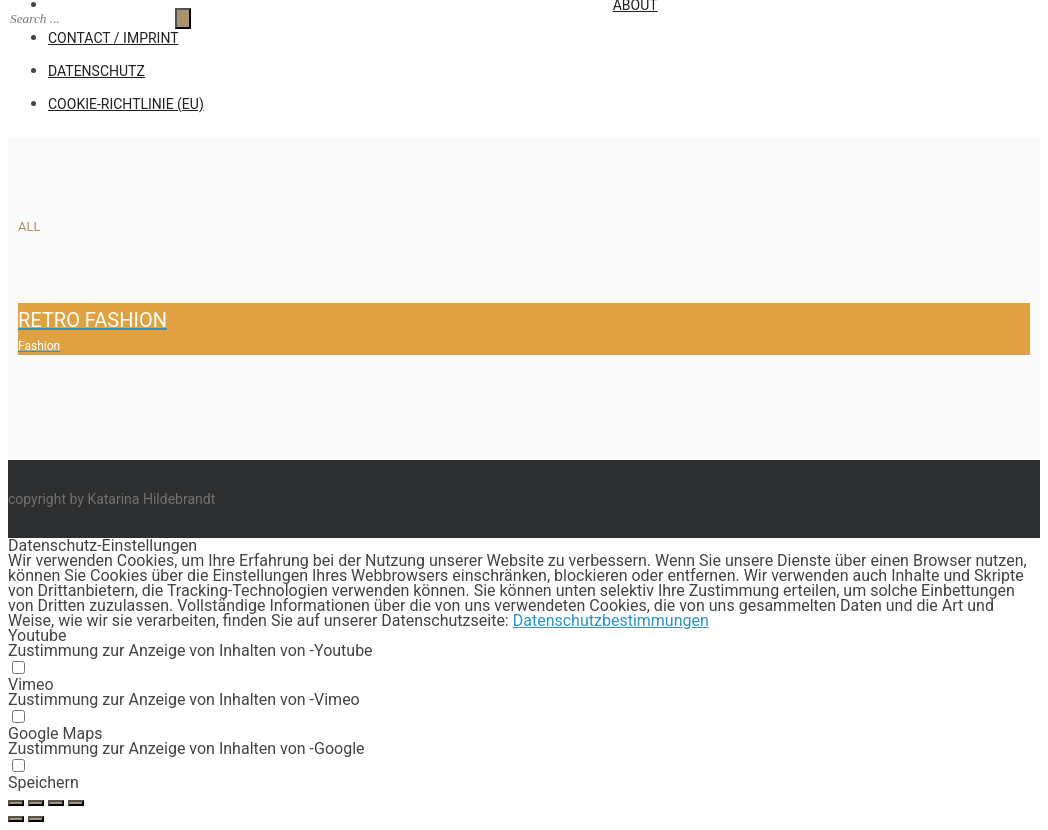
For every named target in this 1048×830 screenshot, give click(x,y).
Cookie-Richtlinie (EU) (126, 104)
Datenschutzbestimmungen (611, 620)
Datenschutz (96, 71)
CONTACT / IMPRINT (113, 38)
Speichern (43, 782)
